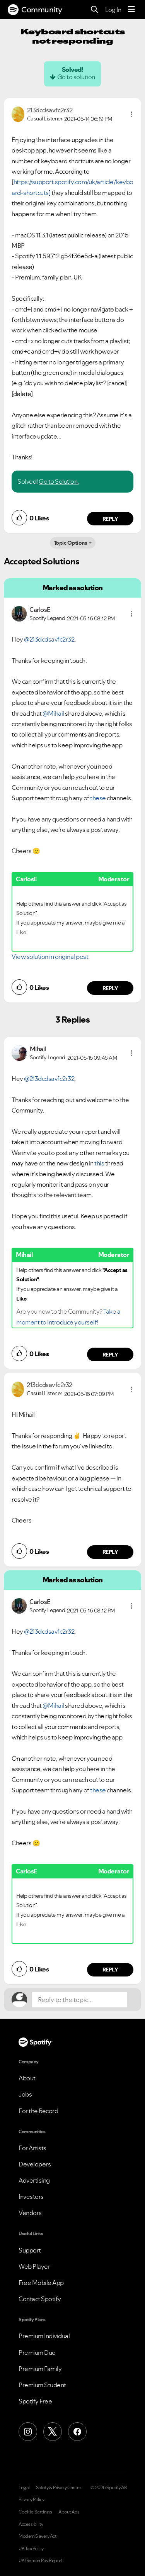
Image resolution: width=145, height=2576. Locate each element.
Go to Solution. (59, 481)
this (99, 1163)
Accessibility (31, 2524)
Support (30, 2250)
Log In (113, 9)
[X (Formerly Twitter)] (52, 2431)
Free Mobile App (41, 2282)
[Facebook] (77, 2431)
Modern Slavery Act (37, 2536)
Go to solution (76, 77)
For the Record (38, 2111)
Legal (24, 2488)
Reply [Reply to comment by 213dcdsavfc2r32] (110, 519)
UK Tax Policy (31, 2549)
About (27, 2078)
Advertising (34, 2180)
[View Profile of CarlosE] (39, 609)
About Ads (69, 2512)
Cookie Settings (35, 2512)
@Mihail (53, 713)
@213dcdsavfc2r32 (49, 639)
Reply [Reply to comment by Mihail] (110, 1354)
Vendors (30, 2212)
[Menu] (131, 9)
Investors (31, 2196)
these (98, 798)
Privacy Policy (31, 2499)
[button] (131, 114)
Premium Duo (37, 2352)
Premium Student (42, 2385)
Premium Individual (44, 2336)
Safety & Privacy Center (58, 2488)
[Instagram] (28, 2431)
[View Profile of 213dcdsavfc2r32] (50, 110)
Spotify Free (35, 2401)
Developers (35, 2164)
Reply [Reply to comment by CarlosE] (110, 988)
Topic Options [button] (70, 543)
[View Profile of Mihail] (38, 1049)
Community (35, 9)
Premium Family (40, 2368)
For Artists (32, 2148)
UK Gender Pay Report (41, 2560)
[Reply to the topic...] (79, 1999)
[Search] (95, 9)
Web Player (34, 2266)
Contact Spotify (40, 2299)
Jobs (25, 2094)
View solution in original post (50, 956)
